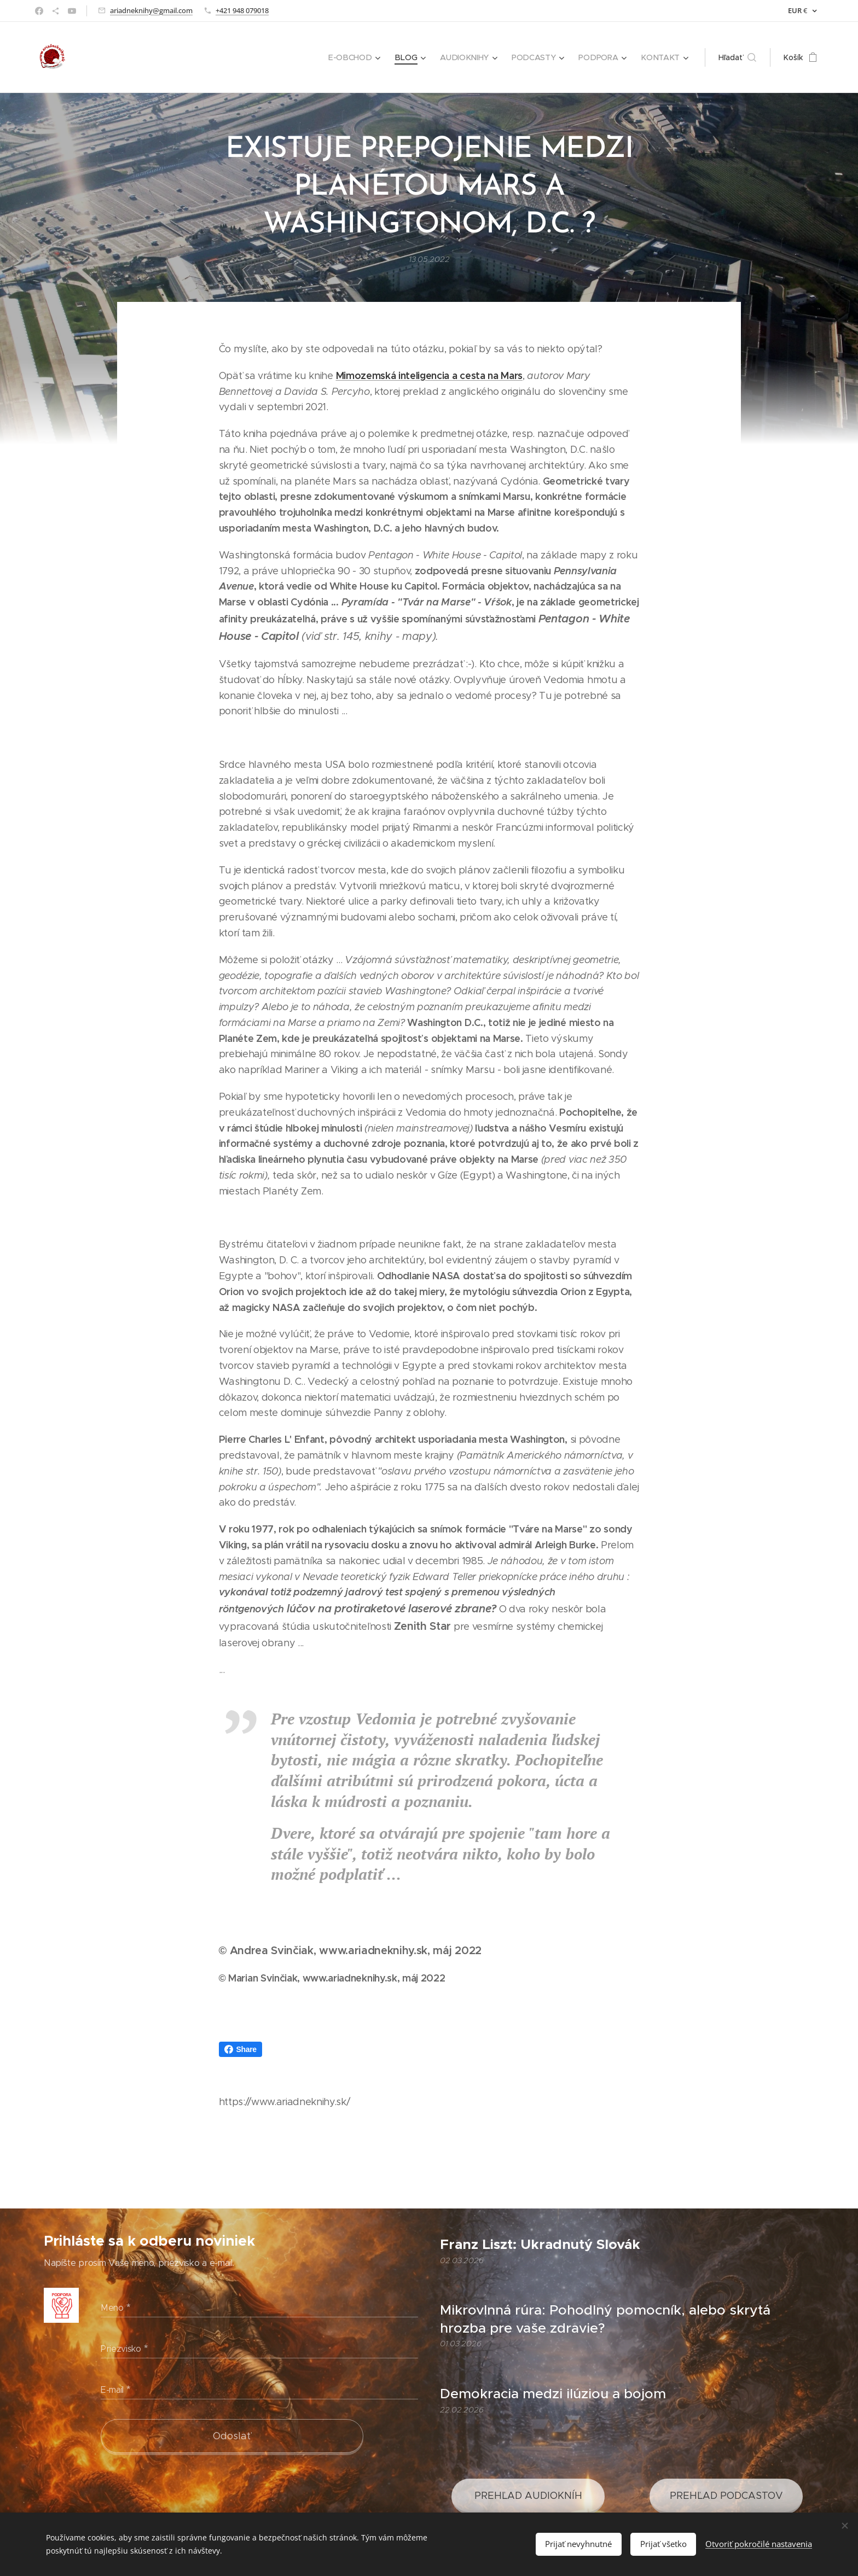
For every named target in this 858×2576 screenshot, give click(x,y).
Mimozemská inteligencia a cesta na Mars (429, 375)
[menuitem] (359, 57)
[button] (737, 57)
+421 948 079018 (242, 10)
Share (240, 2049)
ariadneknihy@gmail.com (151, 10)
